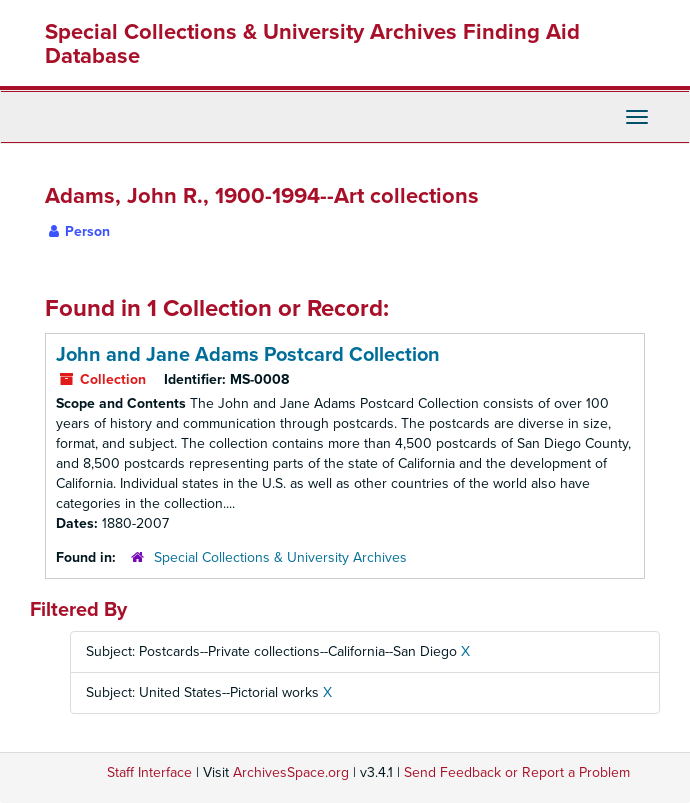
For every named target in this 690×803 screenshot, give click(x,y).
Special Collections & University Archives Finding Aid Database (312, 44)
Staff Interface (149, 772)
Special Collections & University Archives (280, 557)
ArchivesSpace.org (291, 772)
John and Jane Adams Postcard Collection (248, 355)
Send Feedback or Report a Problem (517, 772)
